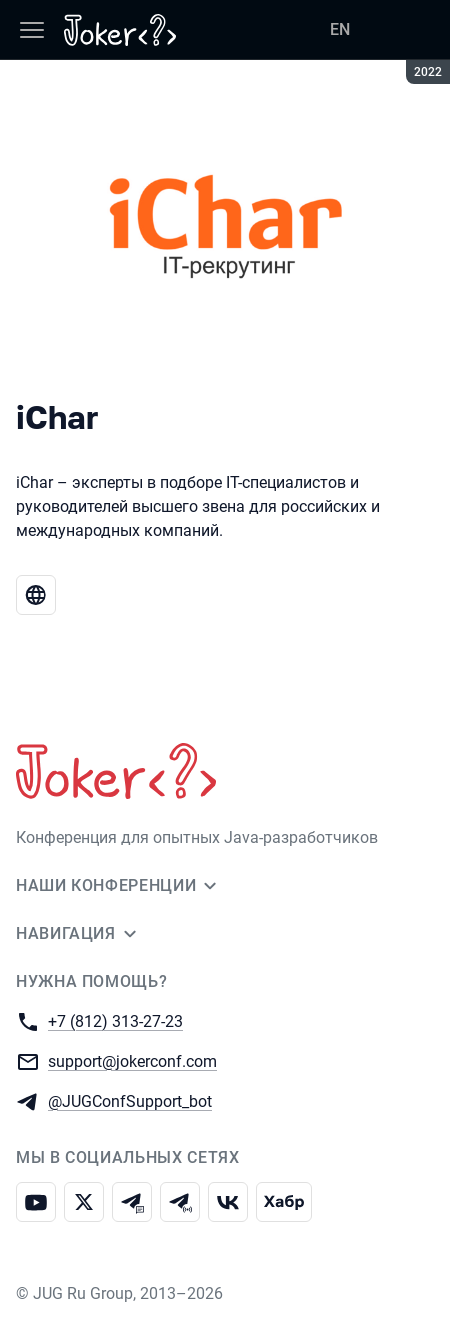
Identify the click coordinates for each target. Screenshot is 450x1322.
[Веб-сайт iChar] (36, 595)
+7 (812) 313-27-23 (115, 1020)
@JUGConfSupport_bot (130, 1100)
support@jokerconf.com (132, 1060)
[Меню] (32, 30)
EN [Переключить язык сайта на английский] (340, 29)
